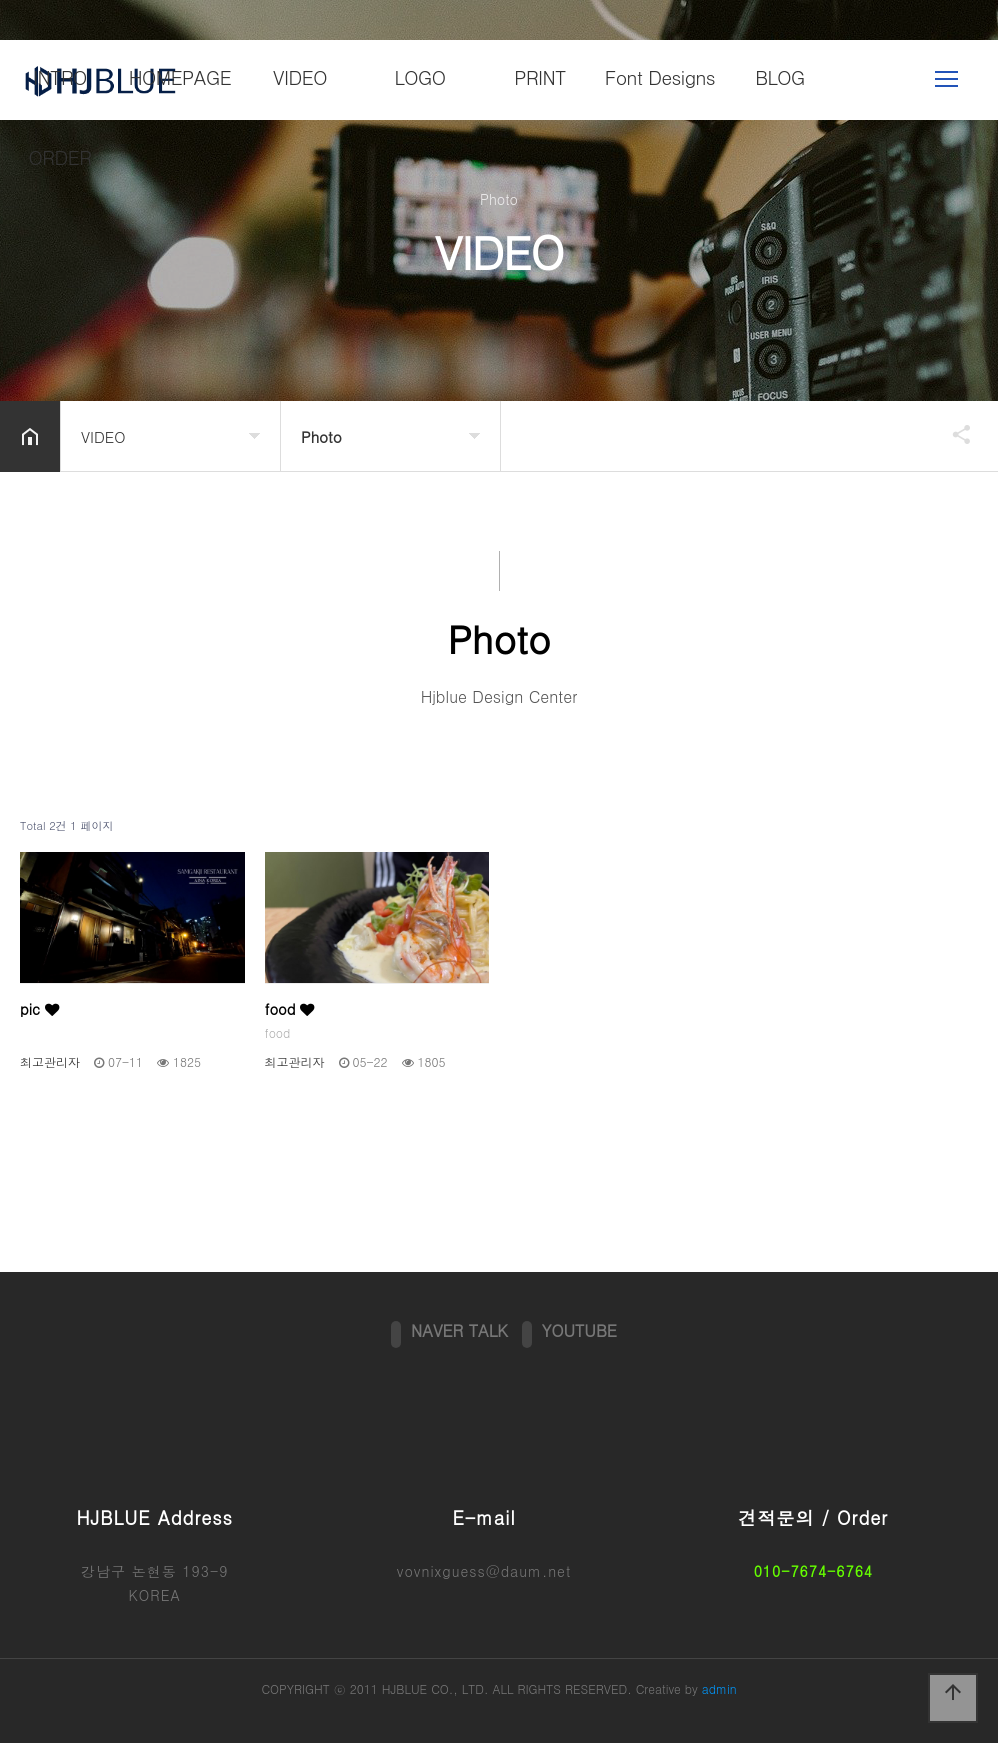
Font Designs (660, 76)
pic (39, 1009)
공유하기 (952, 434)
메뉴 (946, 79)
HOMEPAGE (180, 76)
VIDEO (300, 76)
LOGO (419, 76)
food (290, 1009)
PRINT (540, 76)
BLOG (780, 76)
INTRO (60, 76)
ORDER (60, 156)
